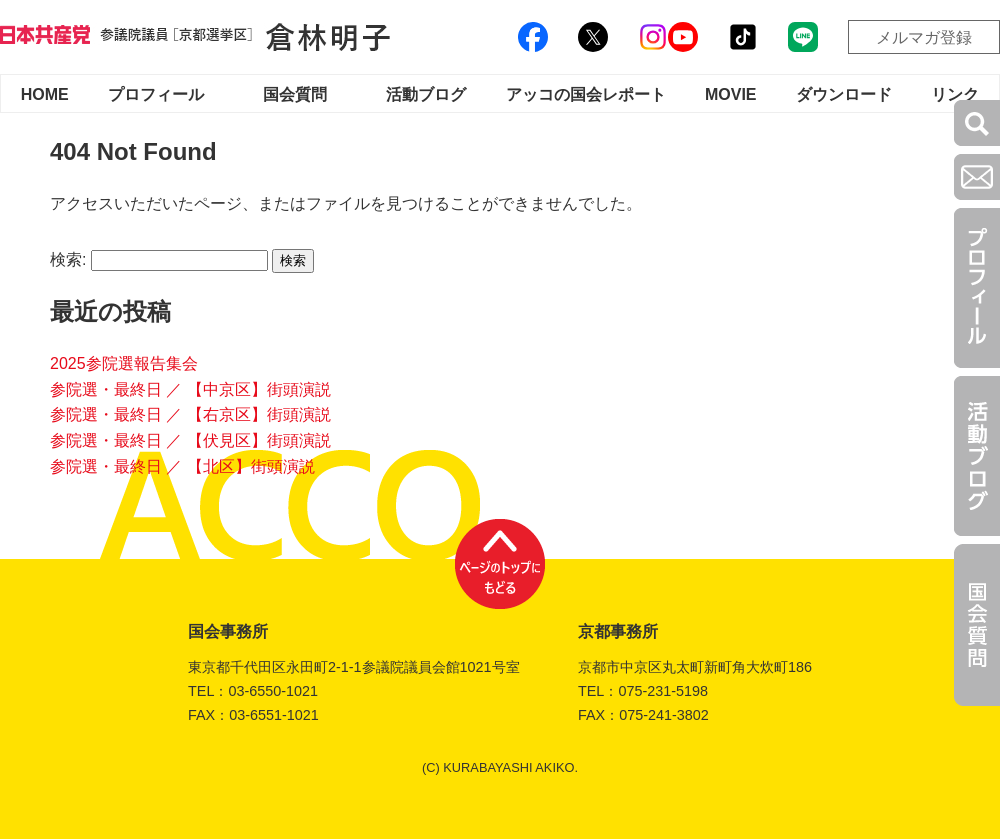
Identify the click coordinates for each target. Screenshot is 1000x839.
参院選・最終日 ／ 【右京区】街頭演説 (190, 414)
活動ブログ (426, 94)
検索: (68, 259)
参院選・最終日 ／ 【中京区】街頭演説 (190, 389)
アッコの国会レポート (586, 94)
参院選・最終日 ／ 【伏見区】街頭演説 (190, 440)
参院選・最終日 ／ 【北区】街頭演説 (182, 466)
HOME (45, 94)
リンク (955, 94)
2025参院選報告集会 (124, 363)
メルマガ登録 (924, 37)
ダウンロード (844, 94)
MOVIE (731, 94)
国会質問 (295, 94)
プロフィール (156, 94)
